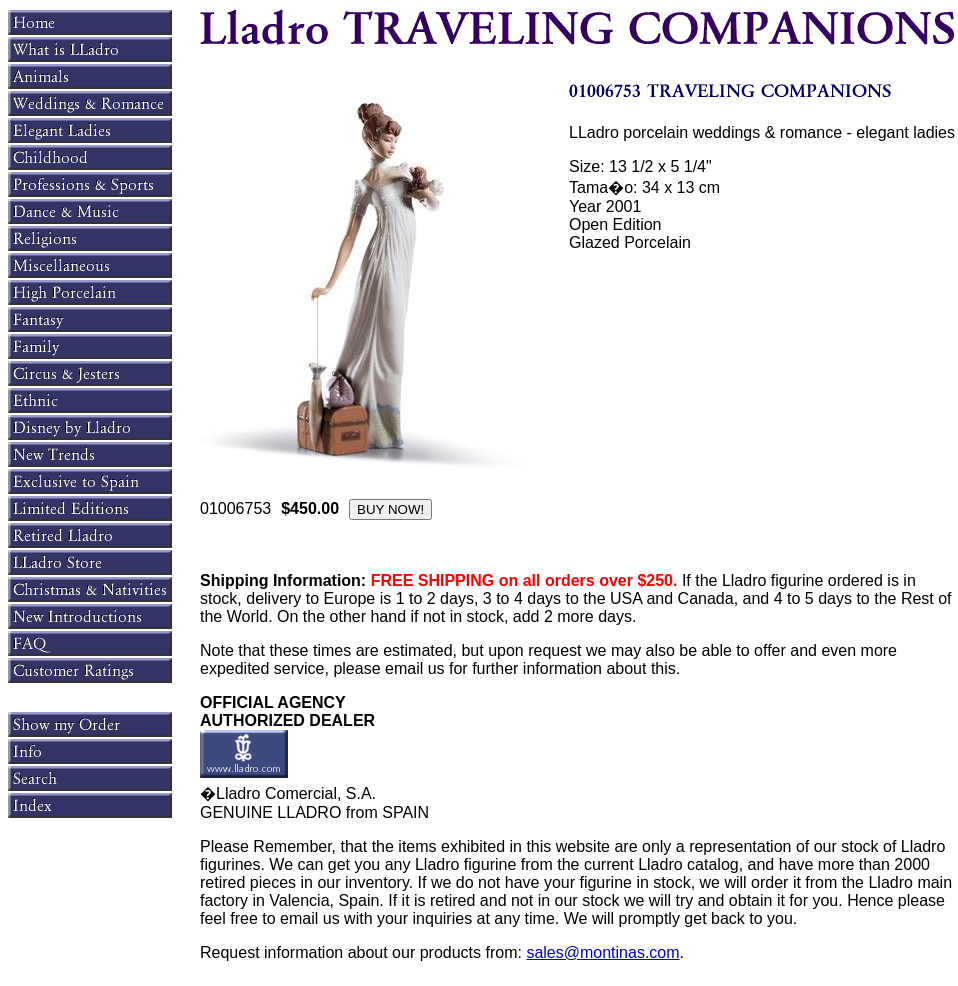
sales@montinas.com (602, 952)
